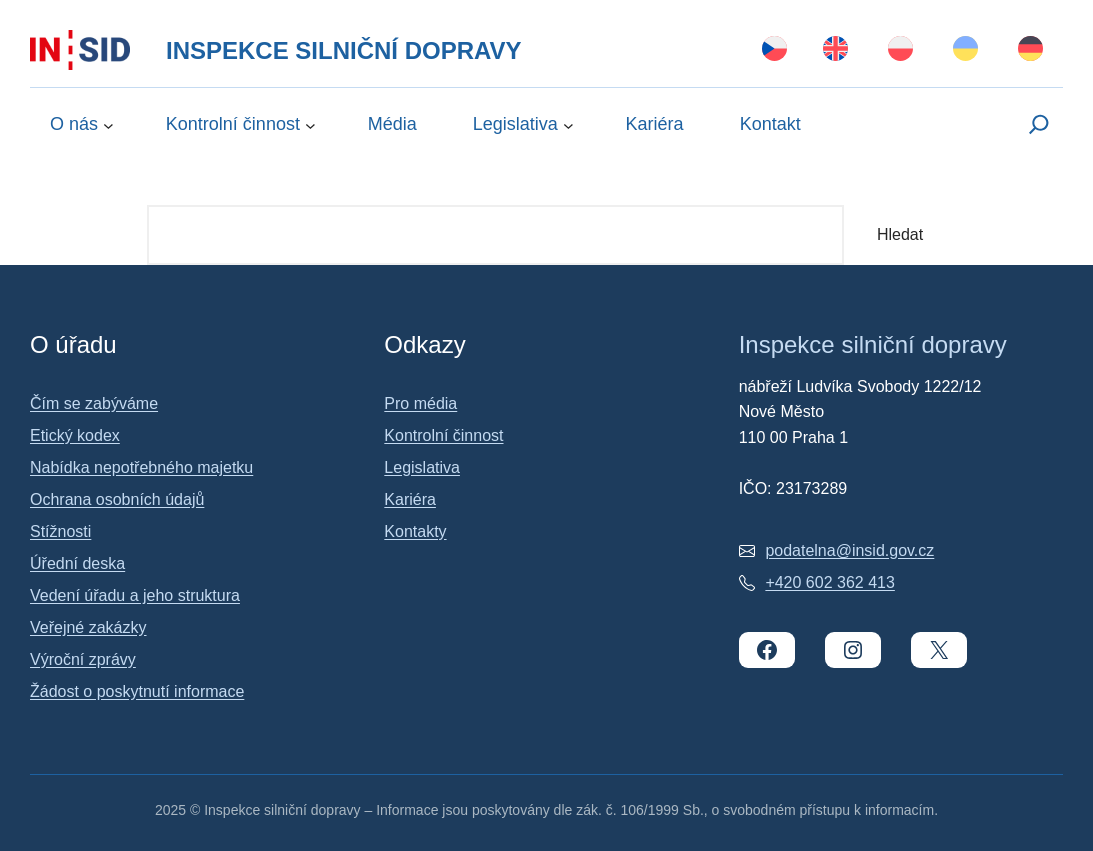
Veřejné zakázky (88, 627)
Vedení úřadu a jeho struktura (135, 595)
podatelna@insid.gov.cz (849, 550)
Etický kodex (75, 435)
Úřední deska (77, 563)
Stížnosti (60, 531)
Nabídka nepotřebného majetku (141, 467)
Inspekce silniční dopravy (344, 50)
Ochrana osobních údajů (117, 499)
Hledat (900, 234)
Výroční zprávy (83, 659)
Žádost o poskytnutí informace (137, 691)
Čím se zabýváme (94, 403)
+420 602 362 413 (829, 582)
